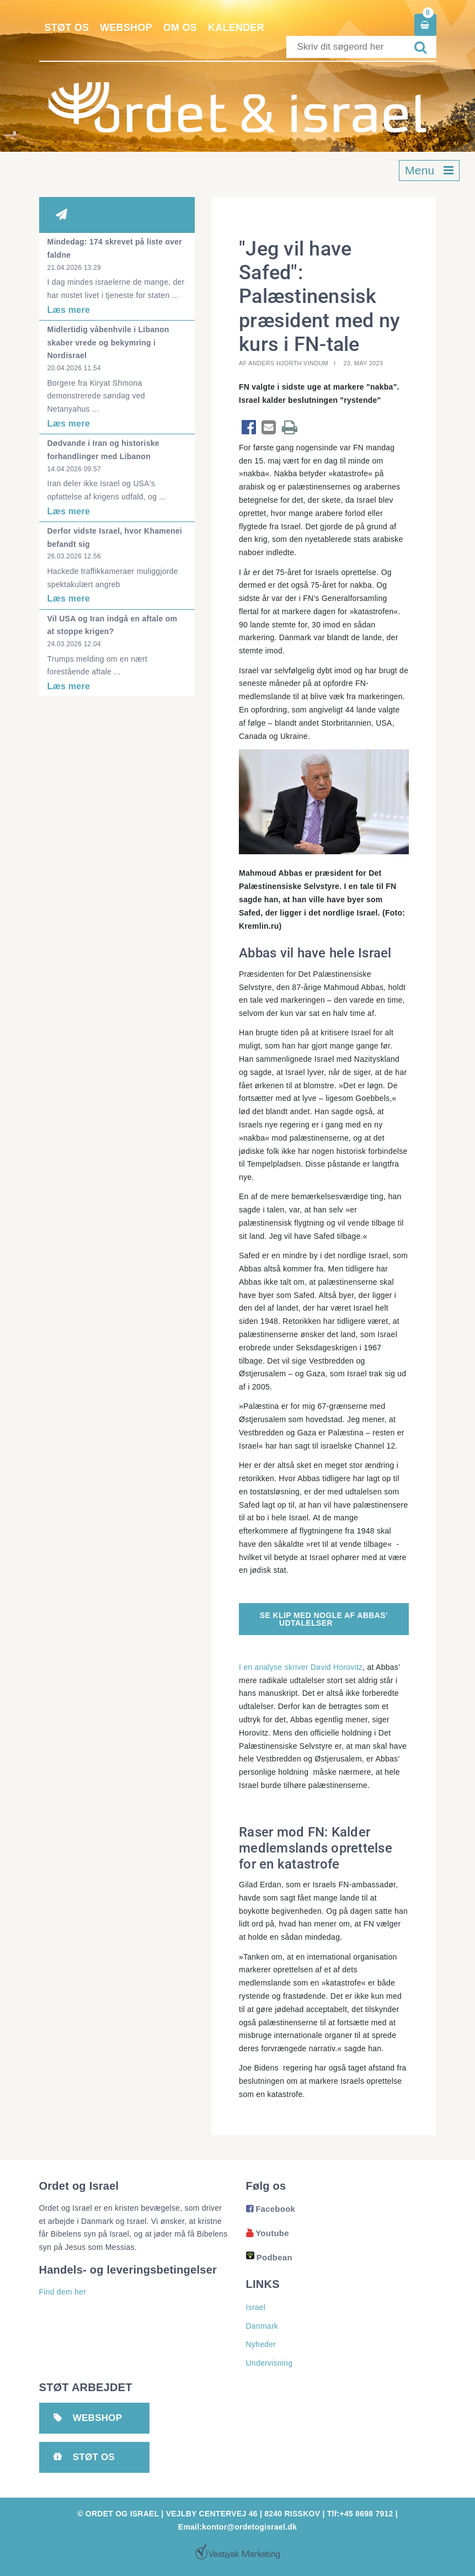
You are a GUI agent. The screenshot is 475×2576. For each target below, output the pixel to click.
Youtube (267, 2233)
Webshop (126, 27)
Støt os (67, 27)
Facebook (271, 2208)
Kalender (236, 27)
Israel (256, 2307)
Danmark (262, 2326)
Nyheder (261, 2344)
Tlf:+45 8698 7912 (360, 2513)
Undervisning (269, 2363)
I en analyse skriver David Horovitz (300, 1667)
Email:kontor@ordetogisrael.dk (237, 2526)
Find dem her (62, 2291)
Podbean (269, 2257)
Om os (180, 27)
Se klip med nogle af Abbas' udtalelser (324, 1619)
